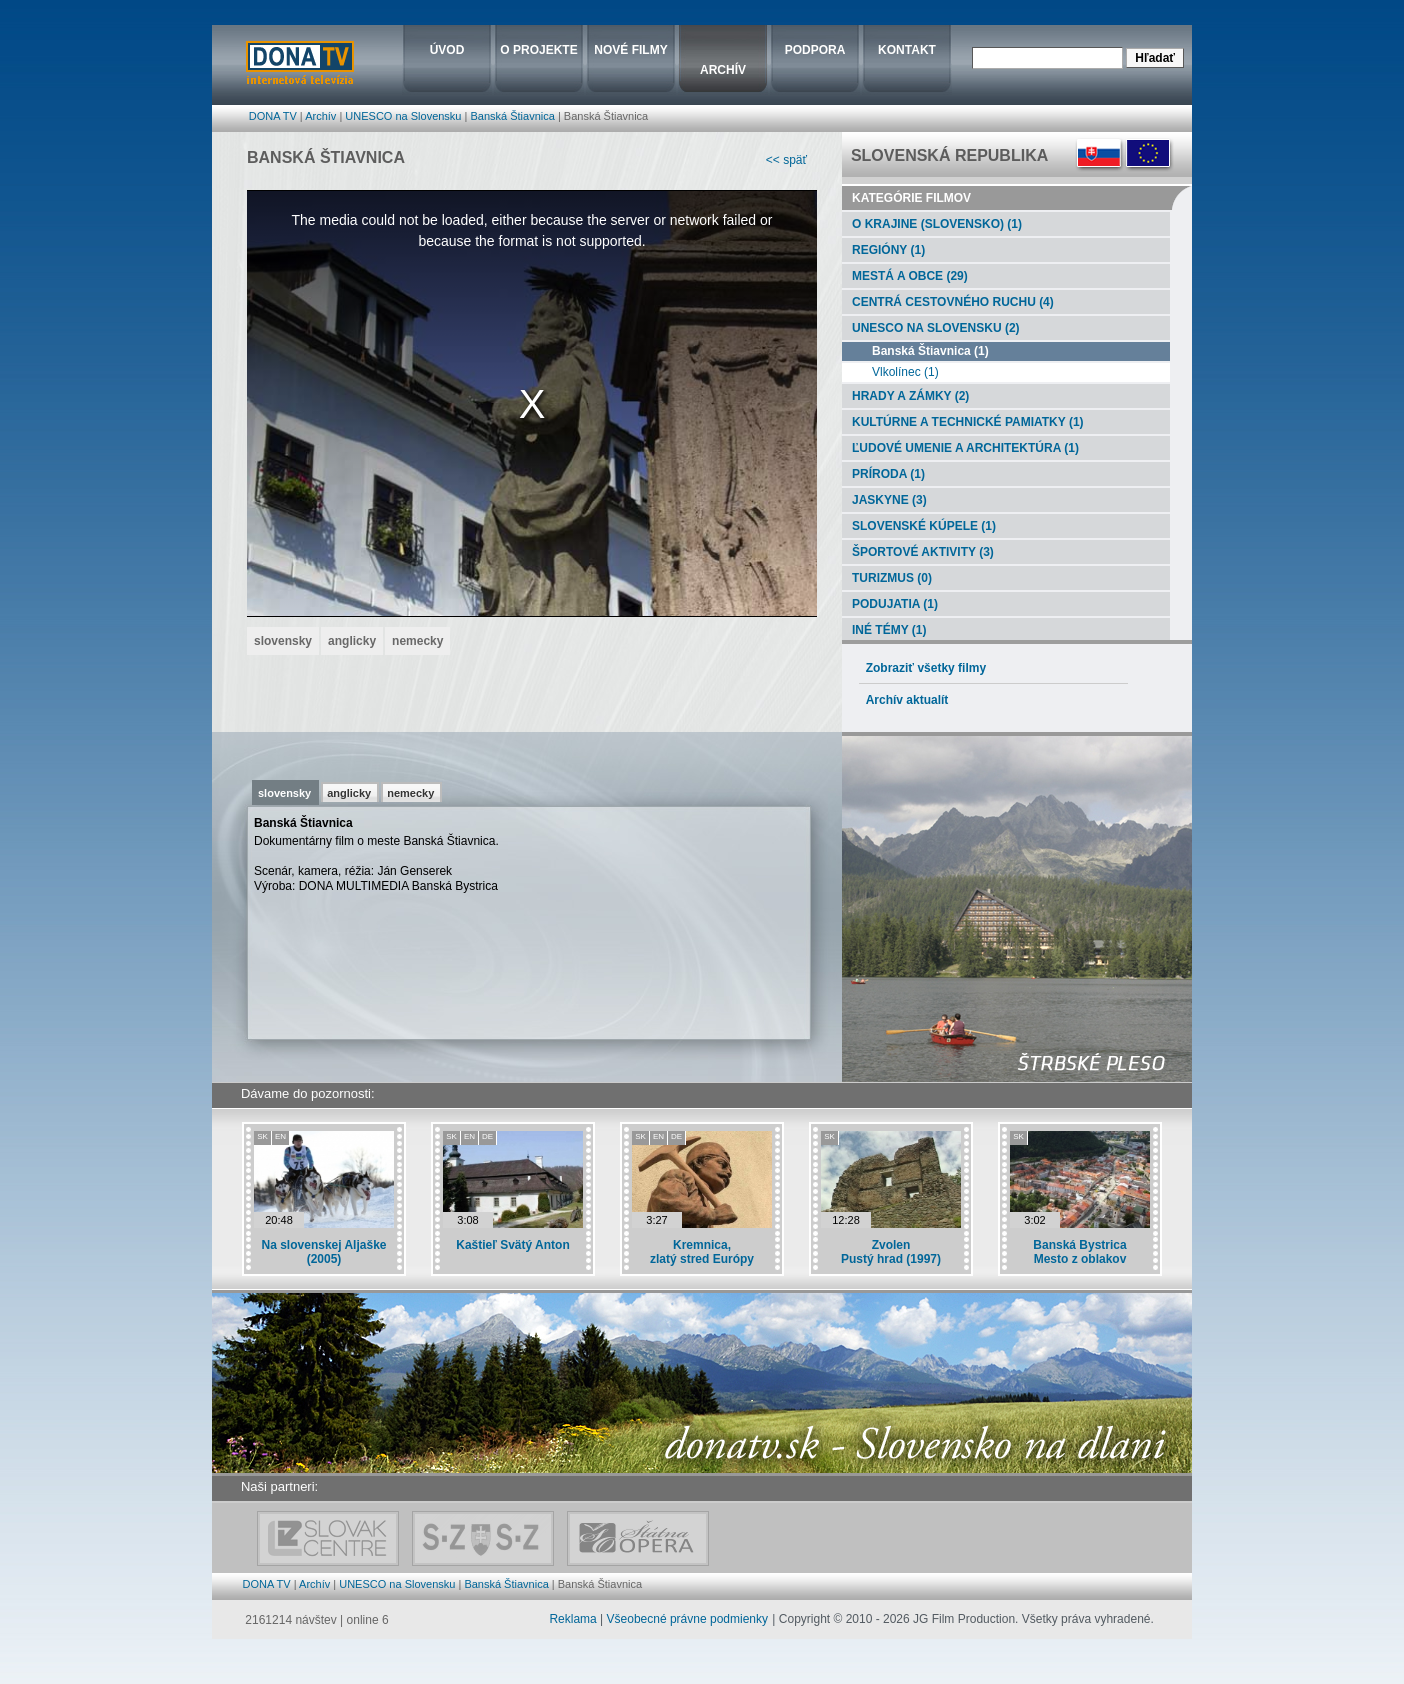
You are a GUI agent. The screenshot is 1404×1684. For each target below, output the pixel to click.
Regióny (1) (883, 250)
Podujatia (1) (890, 604)
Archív (320, 116)
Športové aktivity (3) (918, 552)
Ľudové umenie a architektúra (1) (960, 448)
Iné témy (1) (884, 630)
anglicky (349, 793)
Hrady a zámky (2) (905, 396)
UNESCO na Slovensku (403, 116)
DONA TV (273, 116)
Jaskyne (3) (884, 500)
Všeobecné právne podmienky (687, 1619)
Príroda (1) (883, 474)
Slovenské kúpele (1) (919, 526)
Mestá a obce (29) (905, 276)
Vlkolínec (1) (890, 372)
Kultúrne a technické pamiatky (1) (963, 422)
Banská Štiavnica (512, 116)
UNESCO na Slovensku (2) (931, 328)
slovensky (284, 793)
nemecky (410, 793)
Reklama (572, 1619)
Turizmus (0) (887, 578)
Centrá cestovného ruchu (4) (948, 302)
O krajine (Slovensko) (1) (932, 224)
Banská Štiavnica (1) (915, 351)
